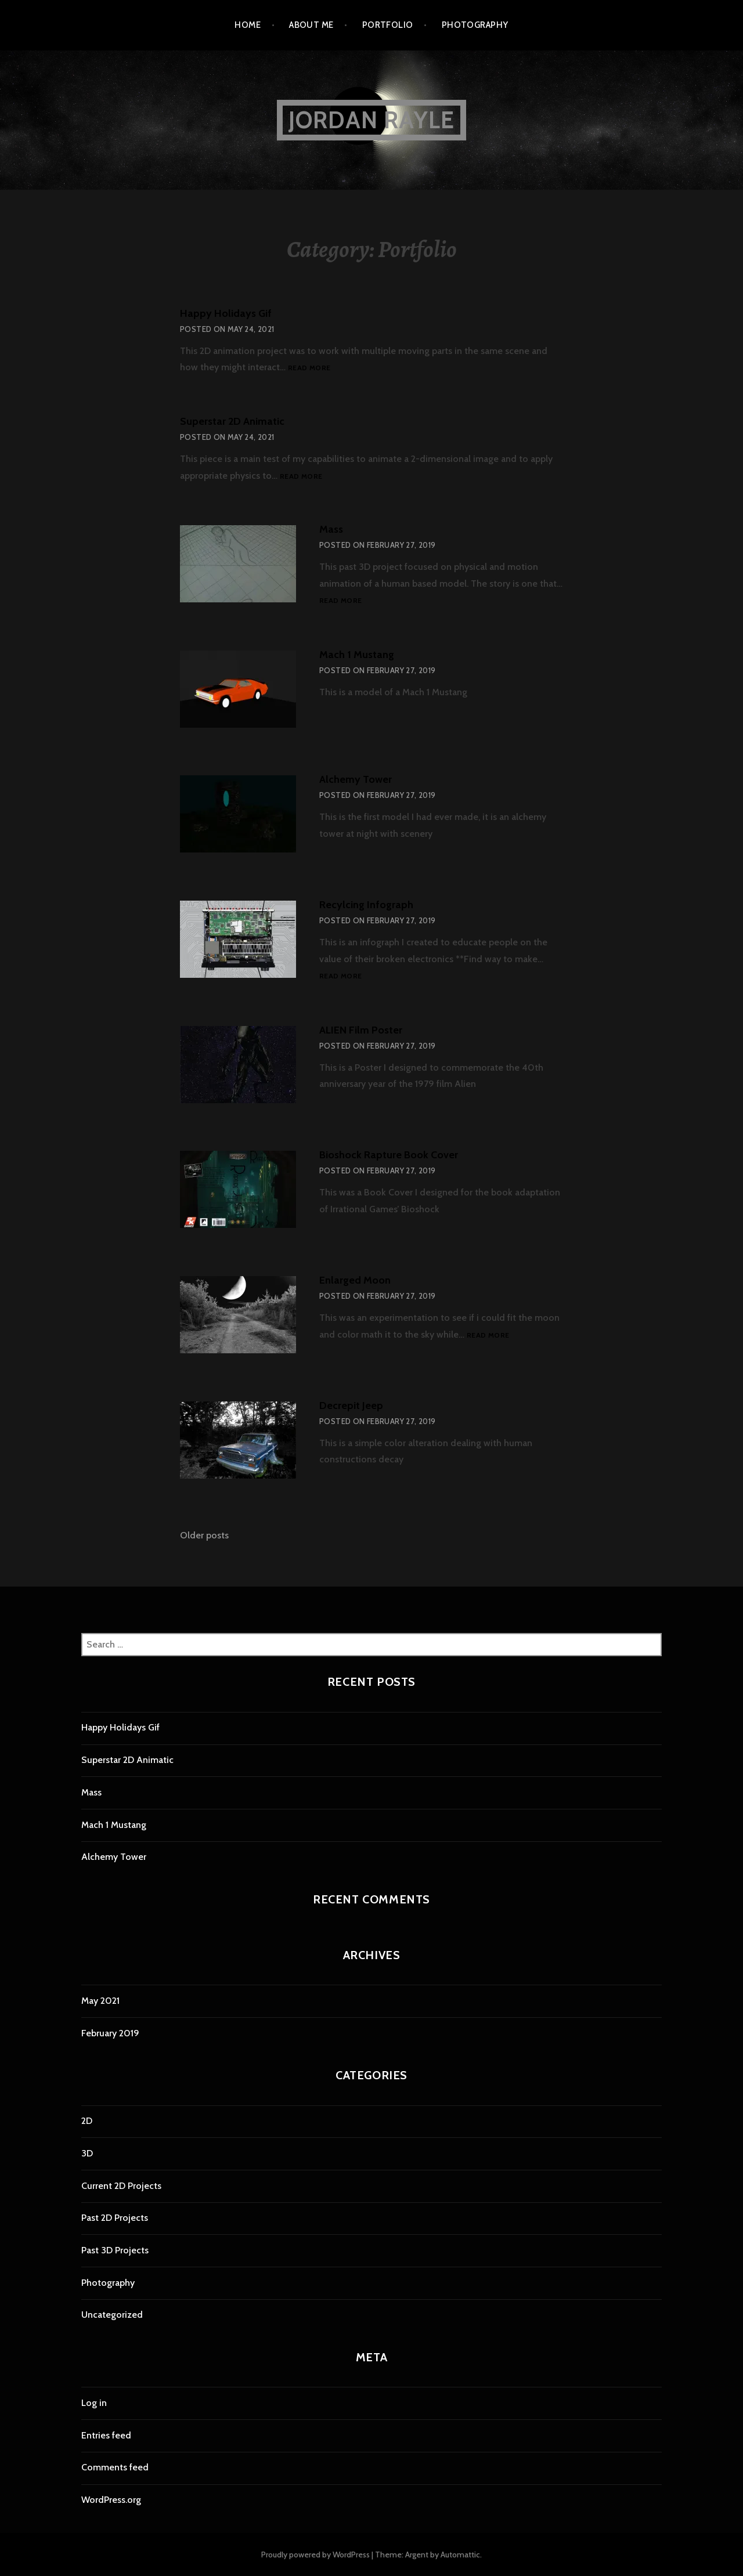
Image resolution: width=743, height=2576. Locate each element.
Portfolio (387, 25)
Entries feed (106, 2435)
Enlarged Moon (355, 1280)
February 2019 (110, 2033)
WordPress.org (111, 2499)
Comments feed (115, 2467)
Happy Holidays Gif (226, 313)
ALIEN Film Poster (360, 1030)
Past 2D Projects (114, 2217)
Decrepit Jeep (351, 1405)
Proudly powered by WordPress (315, 2554)
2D (86, 2120)
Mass (331, 529)
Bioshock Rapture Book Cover (388, 1154)
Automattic (460, 2554)
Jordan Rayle (371, 120)
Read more (309, 368)
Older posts (204, 1535)
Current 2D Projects (121, 2185)
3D (87, 2153)
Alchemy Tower (355, 779)
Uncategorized (112, 2314)
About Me (311, 25)
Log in (94, 2402)
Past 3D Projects (115, 2250)
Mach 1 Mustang (356, 654)
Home (248, 25)
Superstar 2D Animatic (232, 421)
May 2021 (100, 2000)
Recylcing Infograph (366, 904)
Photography (475, 25)
